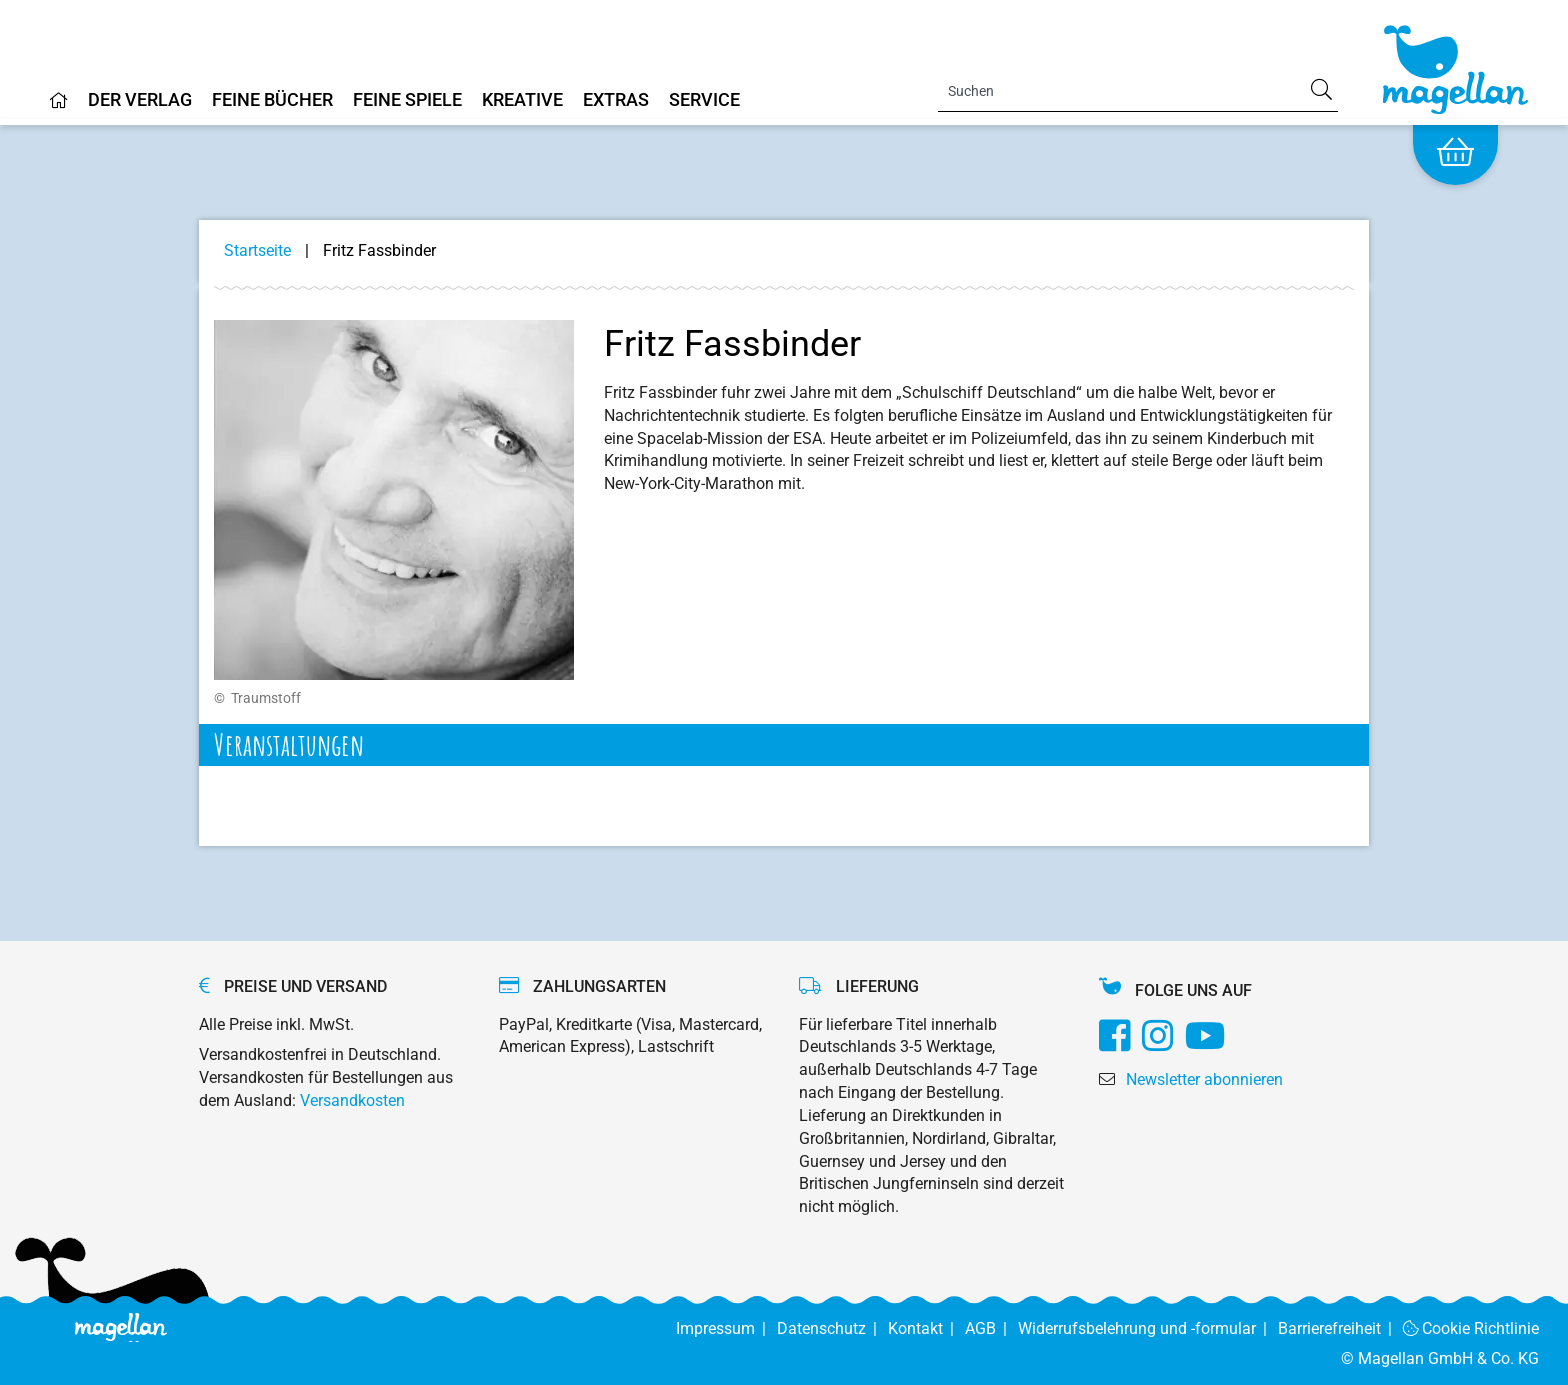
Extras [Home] (616, 100)
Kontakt (926, 1328)
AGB (991, 1328)
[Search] (1138, 91)
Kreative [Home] (522, 100)
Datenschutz (832, 1328)
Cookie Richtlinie (1471, 1328)
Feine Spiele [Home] (407, 100)
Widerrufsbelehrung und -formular (1148, 1328)
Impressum (726, 1328)
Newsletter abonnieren (1204, 1079)
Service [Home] (704, 100)
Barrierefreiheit (1340, 1328)
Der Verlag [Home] (140, 100)
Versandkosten (352, 1100)
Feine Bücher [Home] (272, 100)
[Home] (59, 108)
